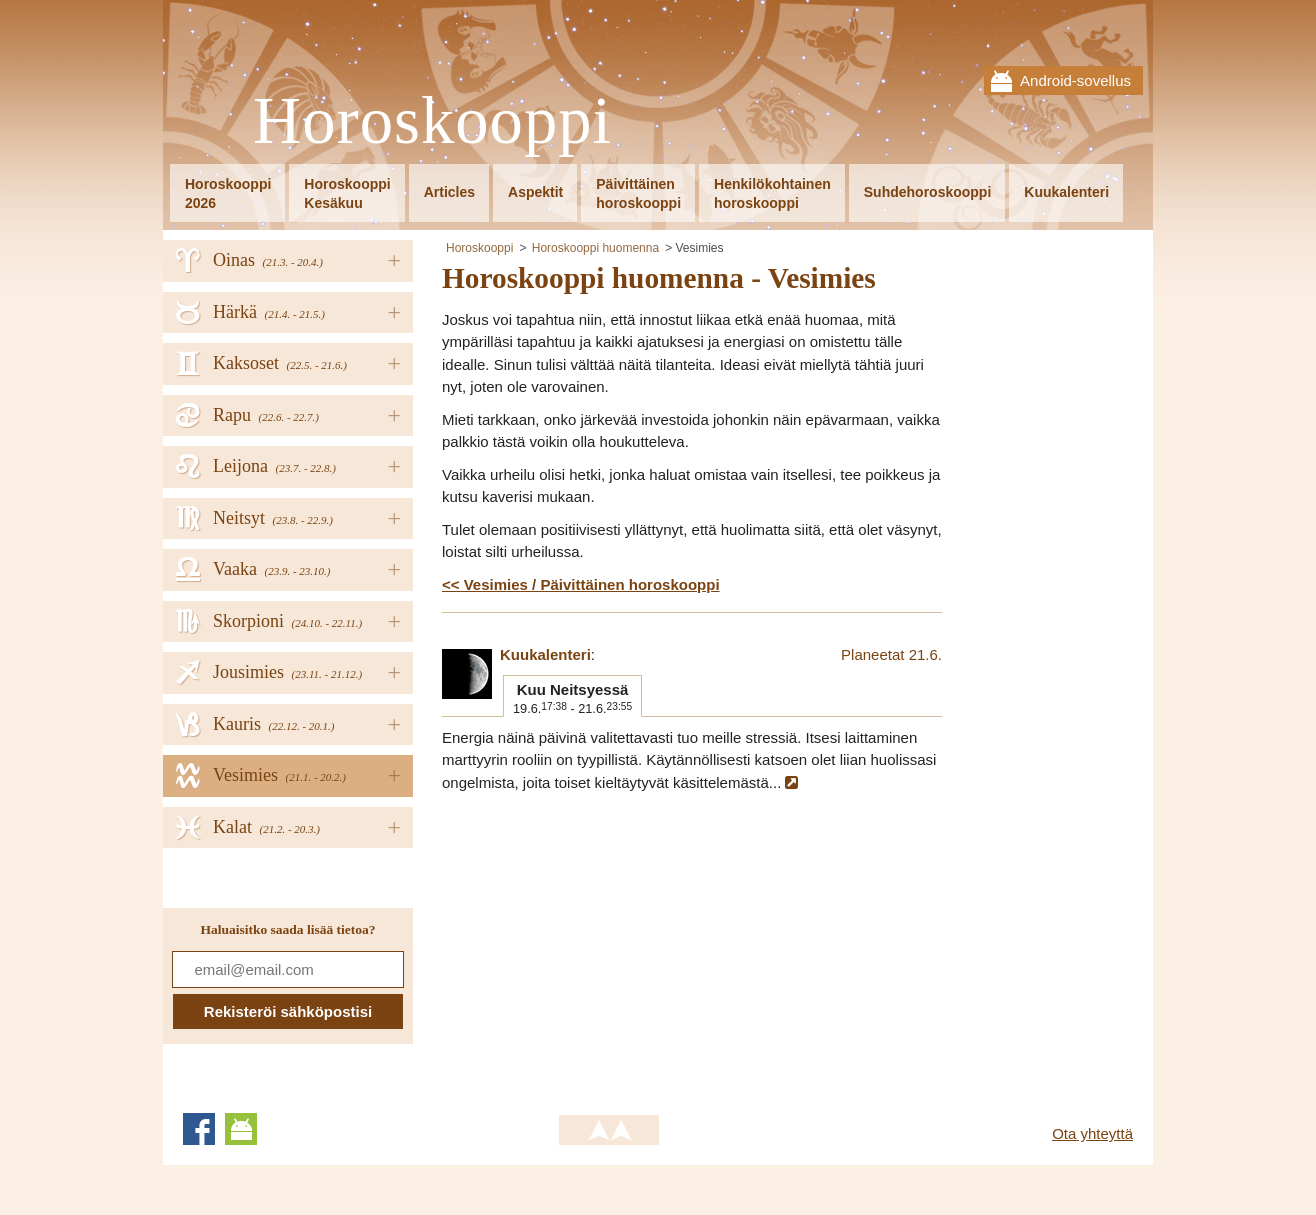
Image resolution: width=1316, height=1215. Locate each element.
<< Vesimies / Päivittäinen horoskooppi (581, 584)
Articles (449, 192)
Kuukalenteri (1066, 192)
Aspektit (535, 192)
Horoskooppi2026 (228, 193)
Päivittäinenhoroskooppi (638, 193)
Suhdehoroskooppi (928, 192)
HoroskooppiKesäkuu (347, 193)
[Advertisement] (610, 944)
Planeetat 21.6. (891, 654)
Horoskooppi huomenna (595, 248)
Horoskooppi (432, 121)
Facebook (199, 1129)
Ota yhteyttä (1092, 1133)
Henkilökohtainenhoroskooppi (772, 193)
